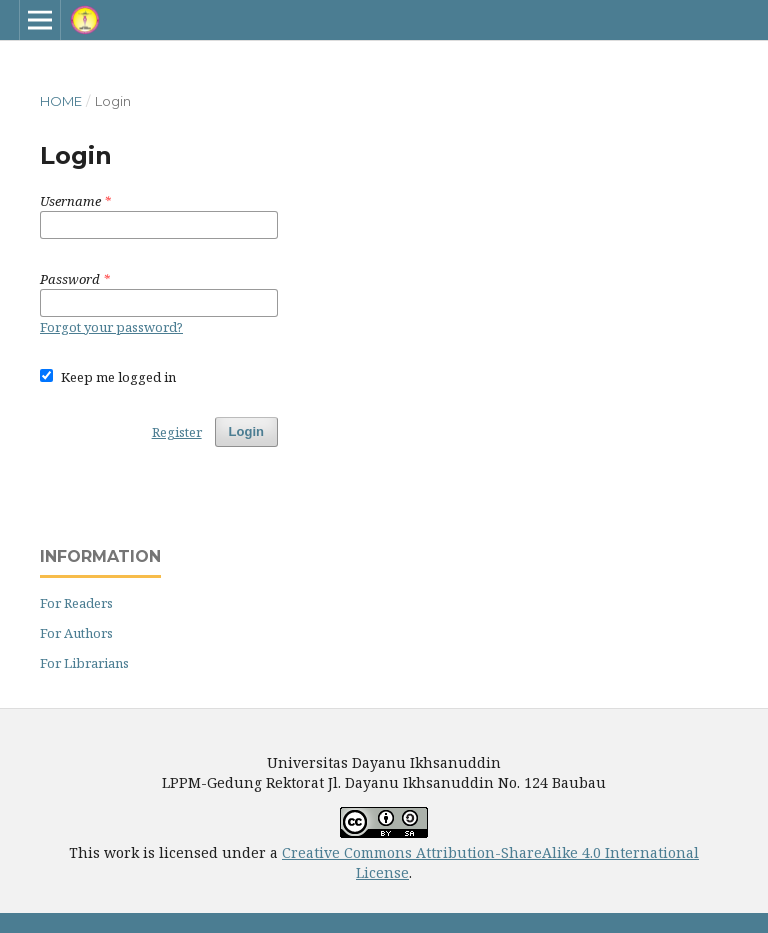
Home (61, 101)
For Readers (76, 603)
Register (177, 432)
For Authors (76, 633)
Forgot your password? (111, 327)
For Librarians (84, 663)
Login (246, 431)
